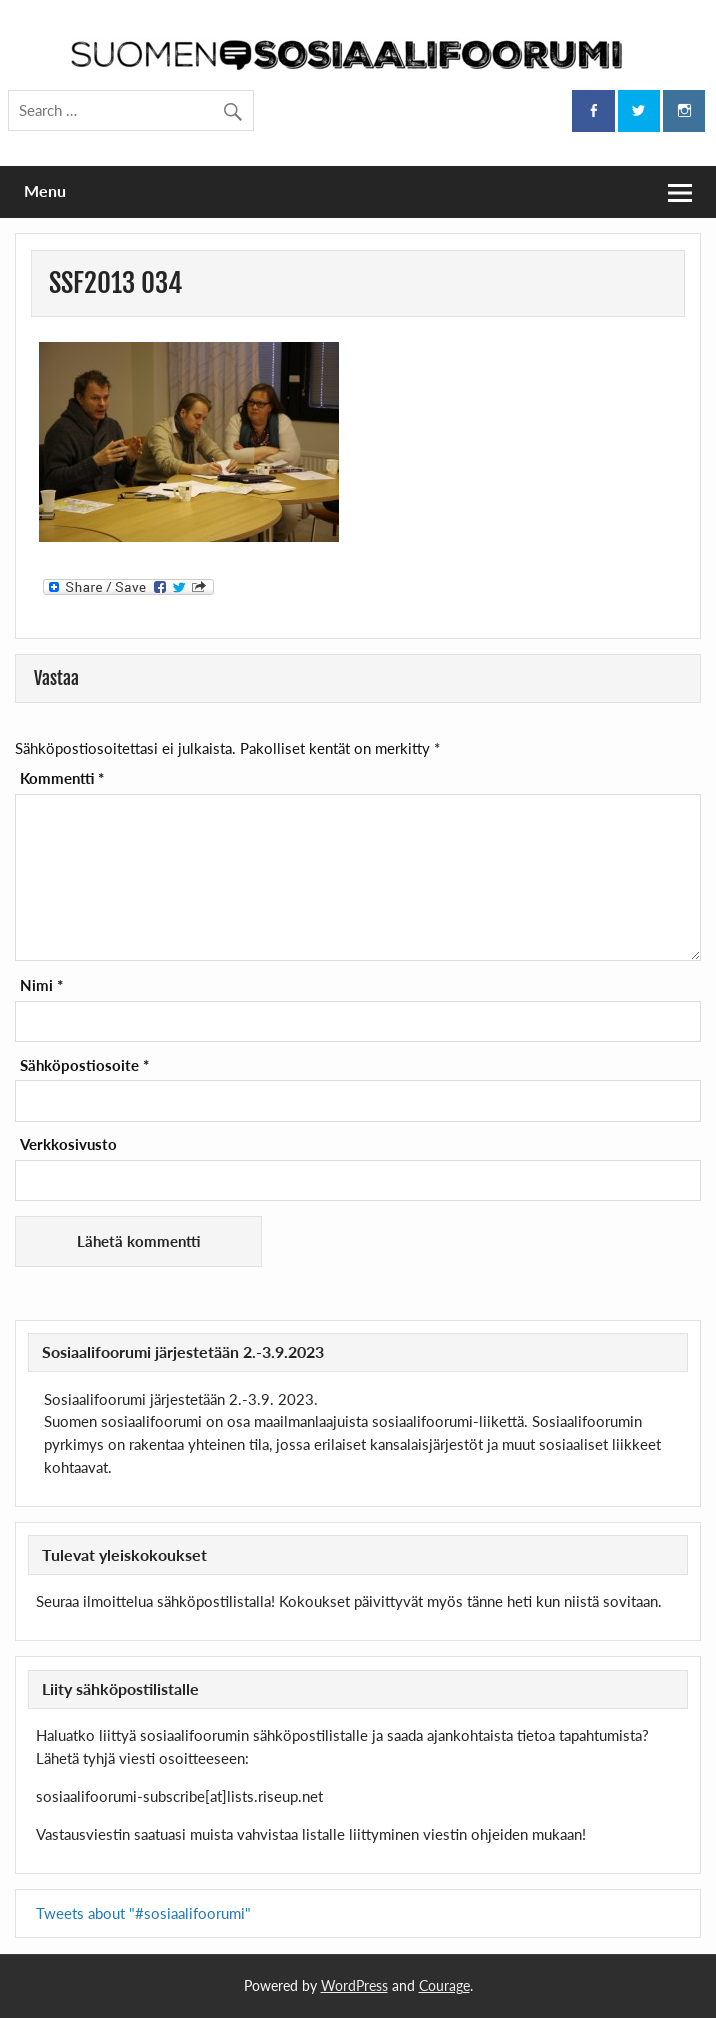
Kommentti (62, 778)
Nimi (41, 985)
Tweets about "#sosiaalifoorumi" (143, 1913)
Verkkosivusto (68, 1144)
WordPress (354, 1985)
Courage (444, 1985)
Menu (45, 190)
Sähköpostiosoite (84, 1065)
